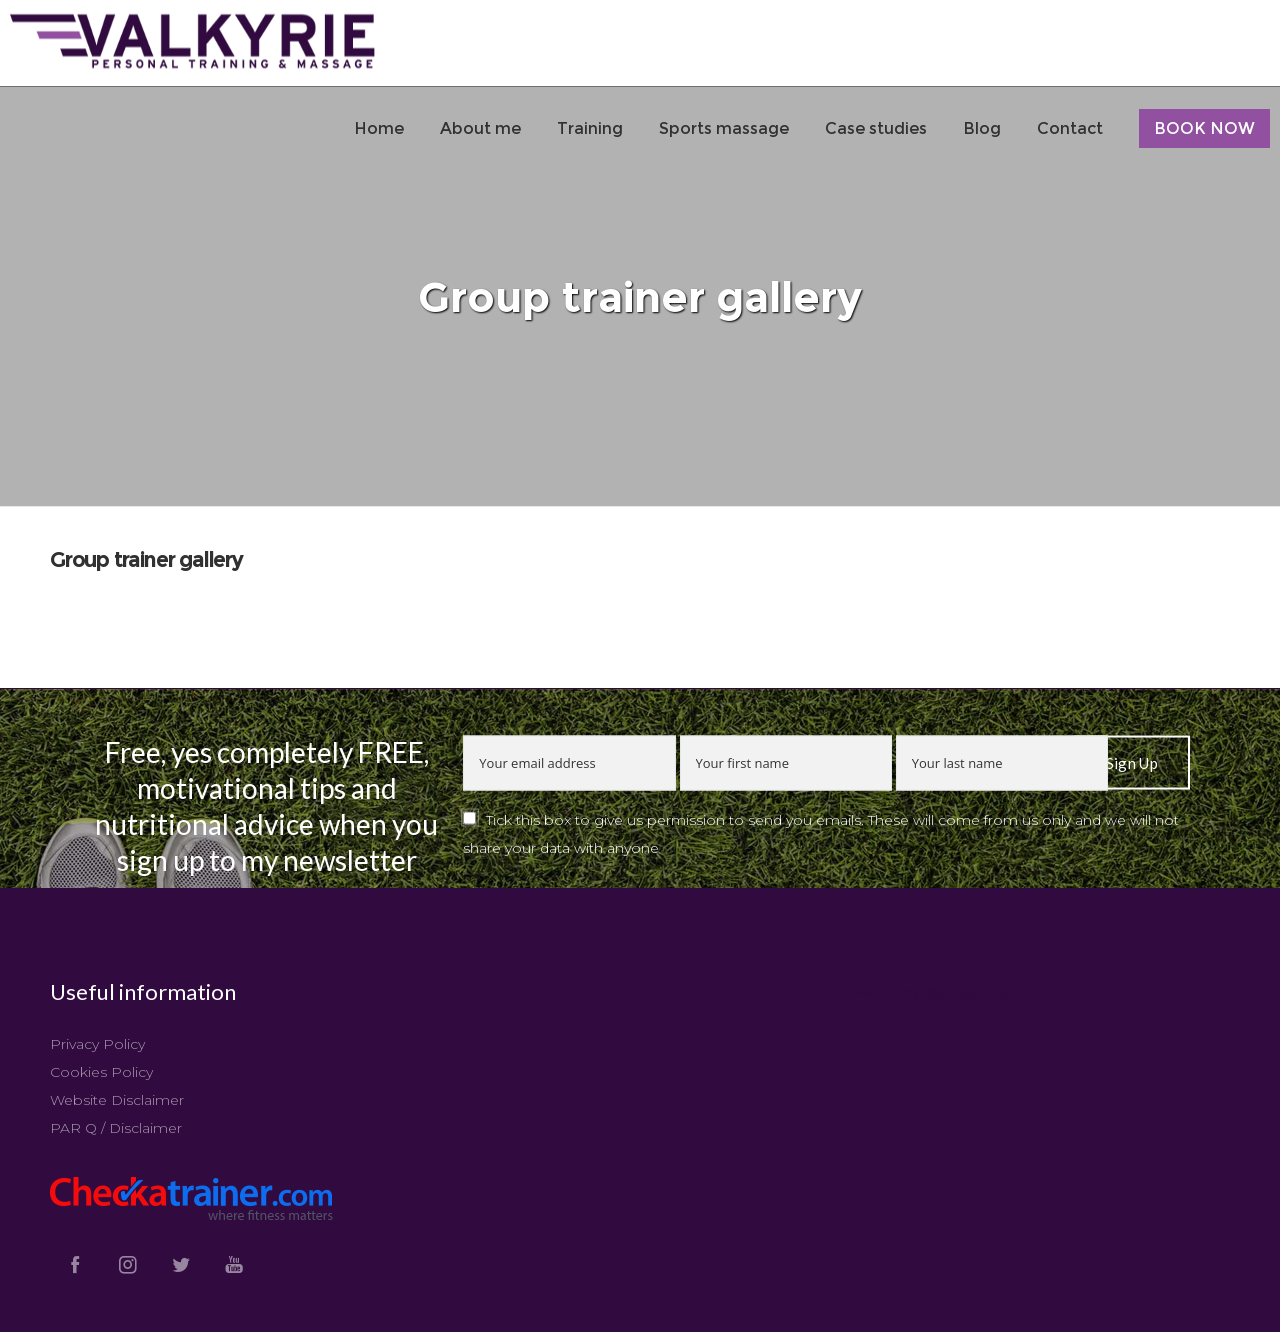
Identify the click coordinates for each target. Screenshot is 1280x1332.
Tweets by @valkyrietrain (934, 992)
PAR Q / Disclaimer (116, 1128)
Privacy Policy (97, 1044)
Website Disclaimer (117, 1100)
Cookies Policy (101, 1072)
